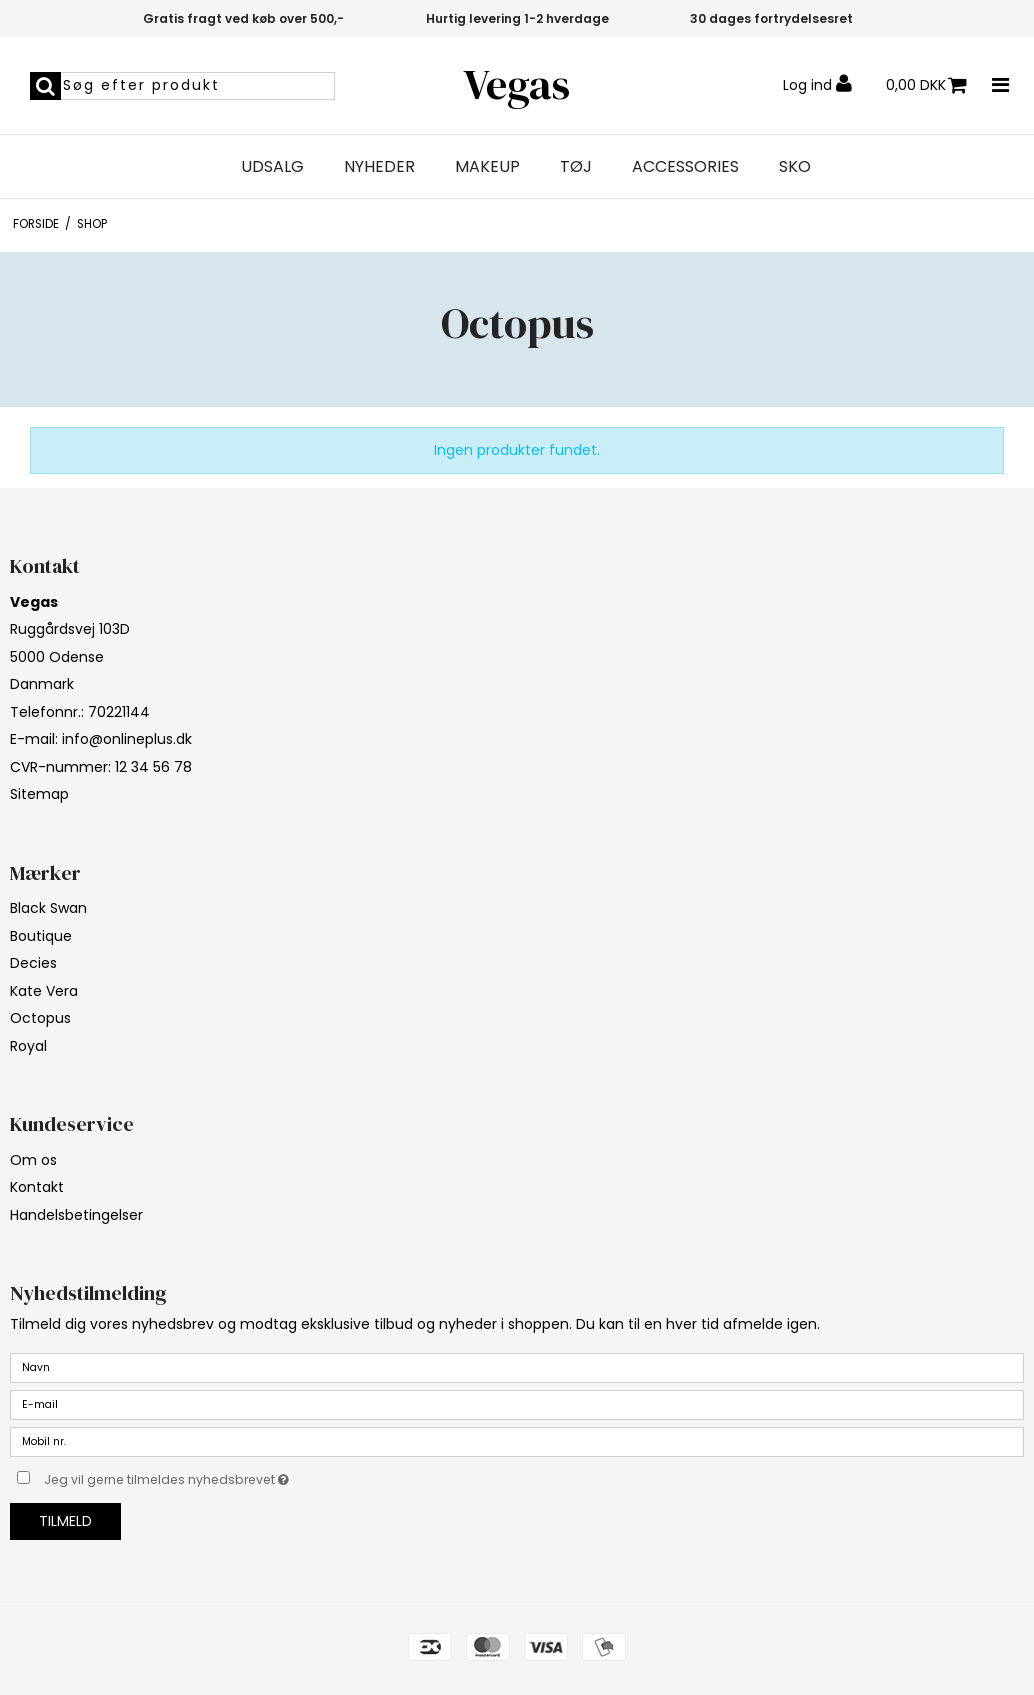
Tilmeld (65, 1521)
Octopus (40, 1018)
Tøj (576, 167)
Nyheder (379, 167)
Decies (33, 963)
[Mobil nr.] (517, 1441)
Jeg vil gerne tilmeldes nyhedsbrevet (216, 1476)
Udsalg (272, 167)
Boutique (41, 936)
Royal (28, 1046)
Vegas (516, 84)
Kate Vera (44, 991)
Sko (795, 167)
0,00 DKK (926, 85)
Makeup (487, 167)
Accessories (685, 167)
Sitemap (39, 794)
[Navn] (517, 1367)
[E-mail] (517, 1404)
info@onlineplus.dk (127, 739)
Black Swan (48, 908)
